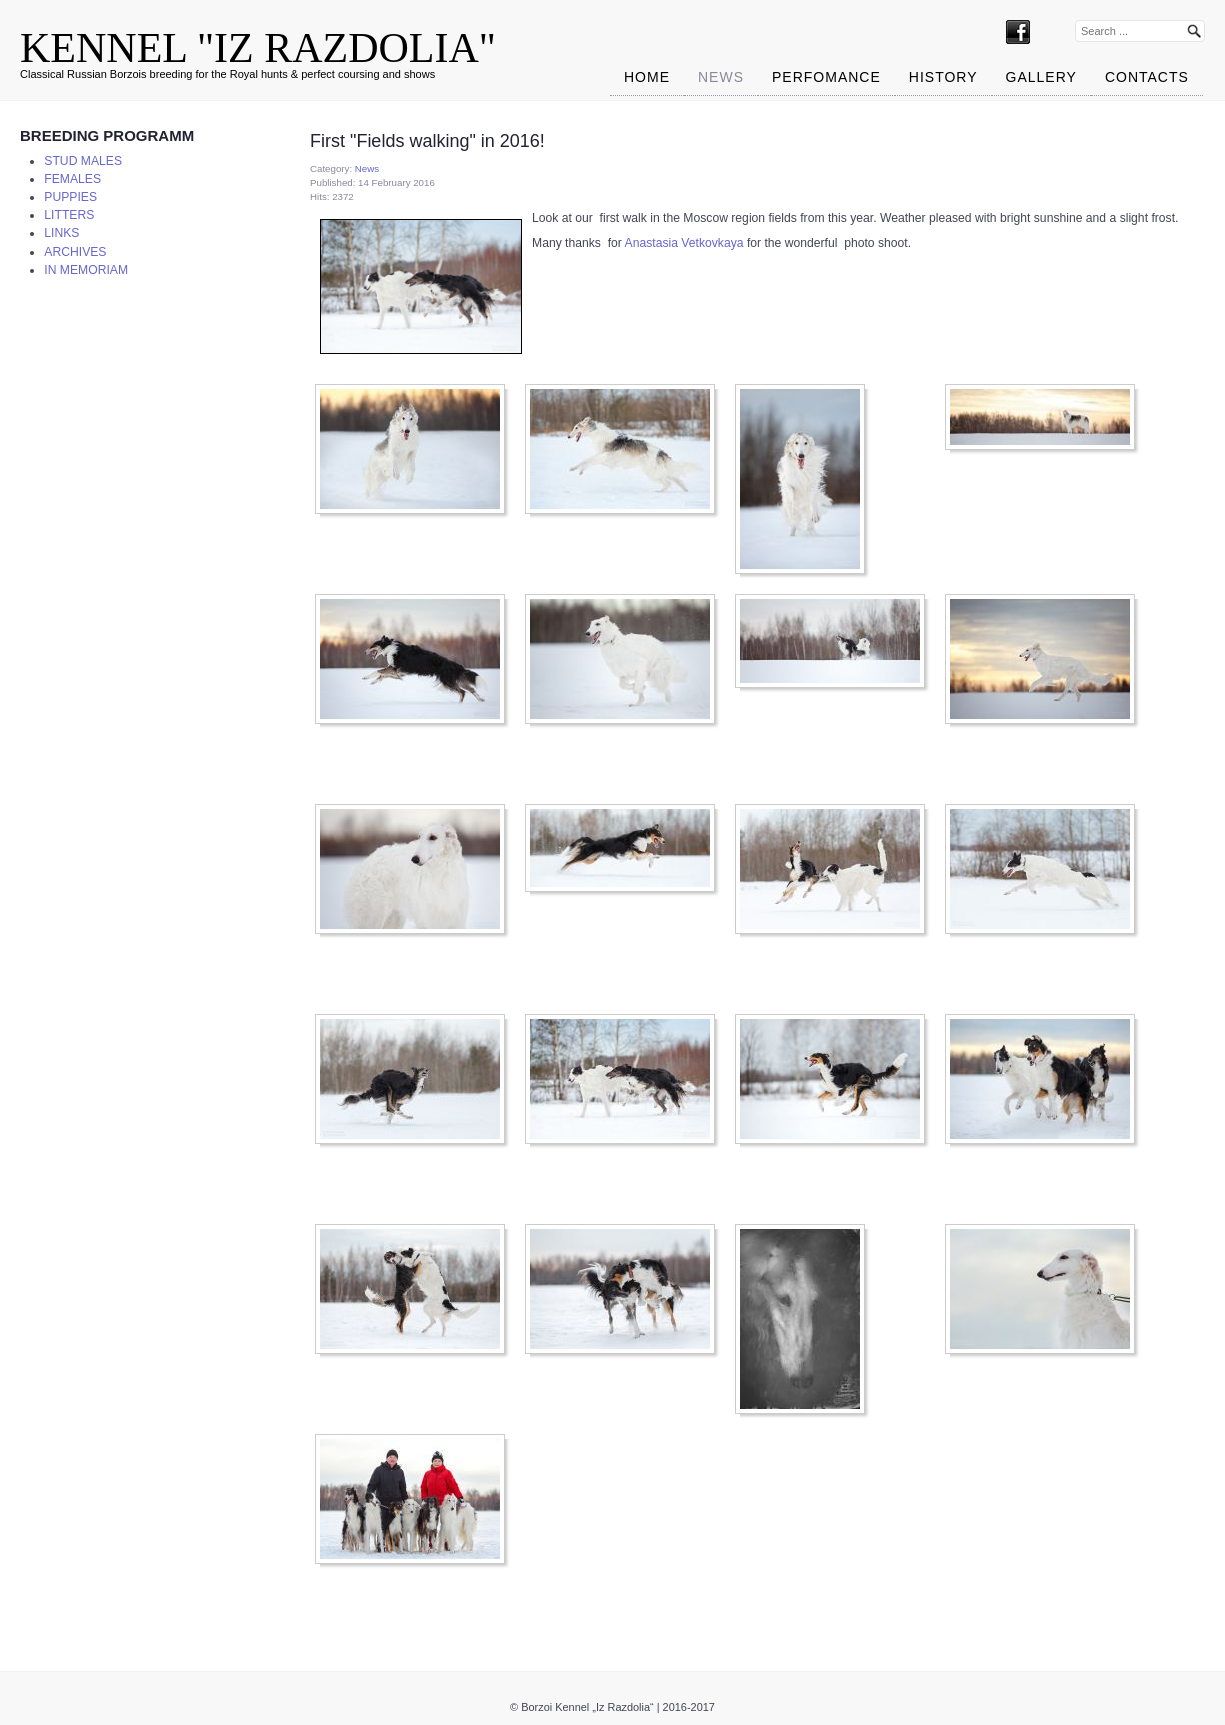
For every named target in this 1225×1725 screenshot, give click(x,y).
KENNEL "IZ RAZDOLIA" (258, 48)
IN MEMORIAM (86, 270)
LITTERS (69, 215)
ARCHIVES (75, 252)
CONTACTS (1147, 77)
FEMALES (72, 179)
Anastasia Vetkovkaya (684, 243)
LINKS (61, 233)
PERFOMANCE (826, 77)
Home (647, 77)
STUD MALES (83, 161)
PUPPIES (70, 197)
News (721, 77)
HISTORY (943, 77)
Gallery (1041, 77)
